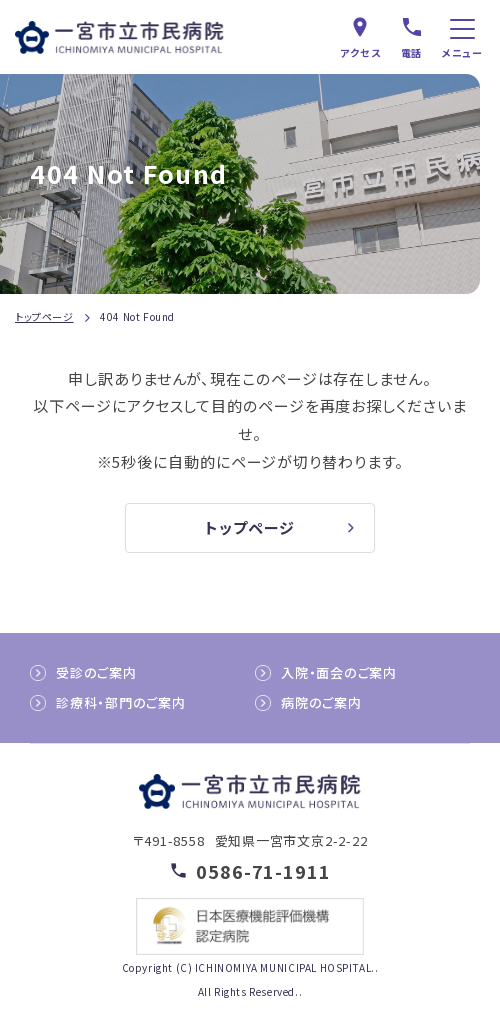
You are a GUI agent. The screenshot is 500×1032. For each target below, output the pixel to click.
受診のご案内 (96, 672)
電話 (412, 52)
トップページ (44, 316)
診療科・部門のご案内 (121, 702)
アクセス (360, 52)
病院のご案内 (321, 702)
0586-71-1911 (263, 870)
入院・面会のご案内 (339, 672)
